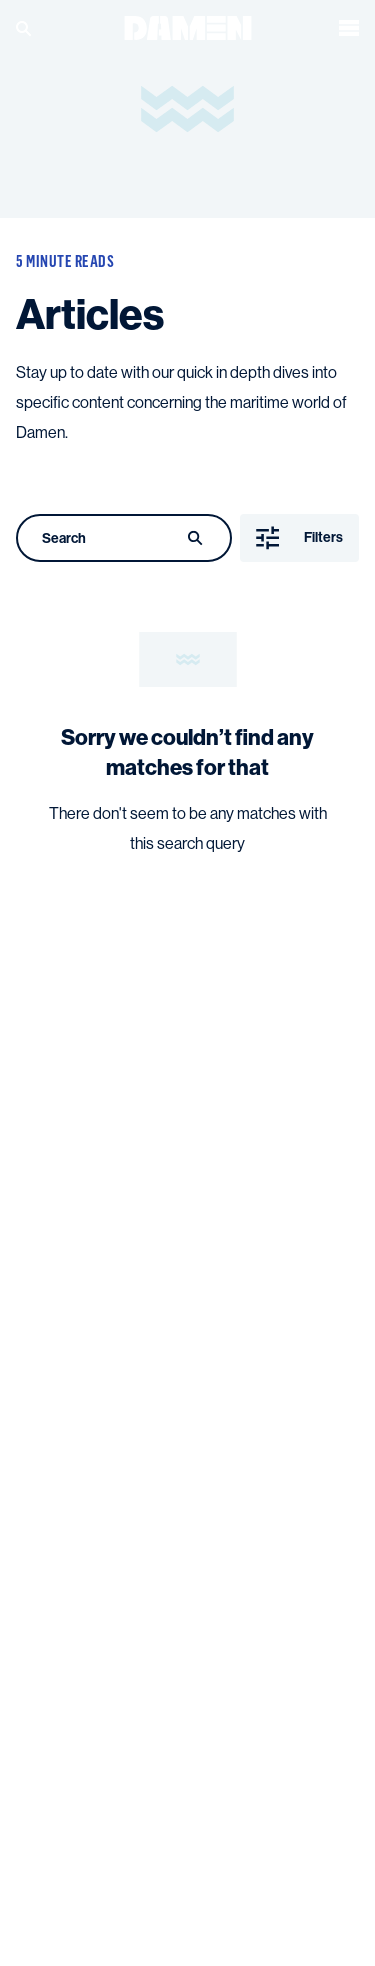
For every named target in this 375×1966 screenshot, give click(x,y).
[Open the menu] (349, 28)
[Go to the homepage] (188, 26)
